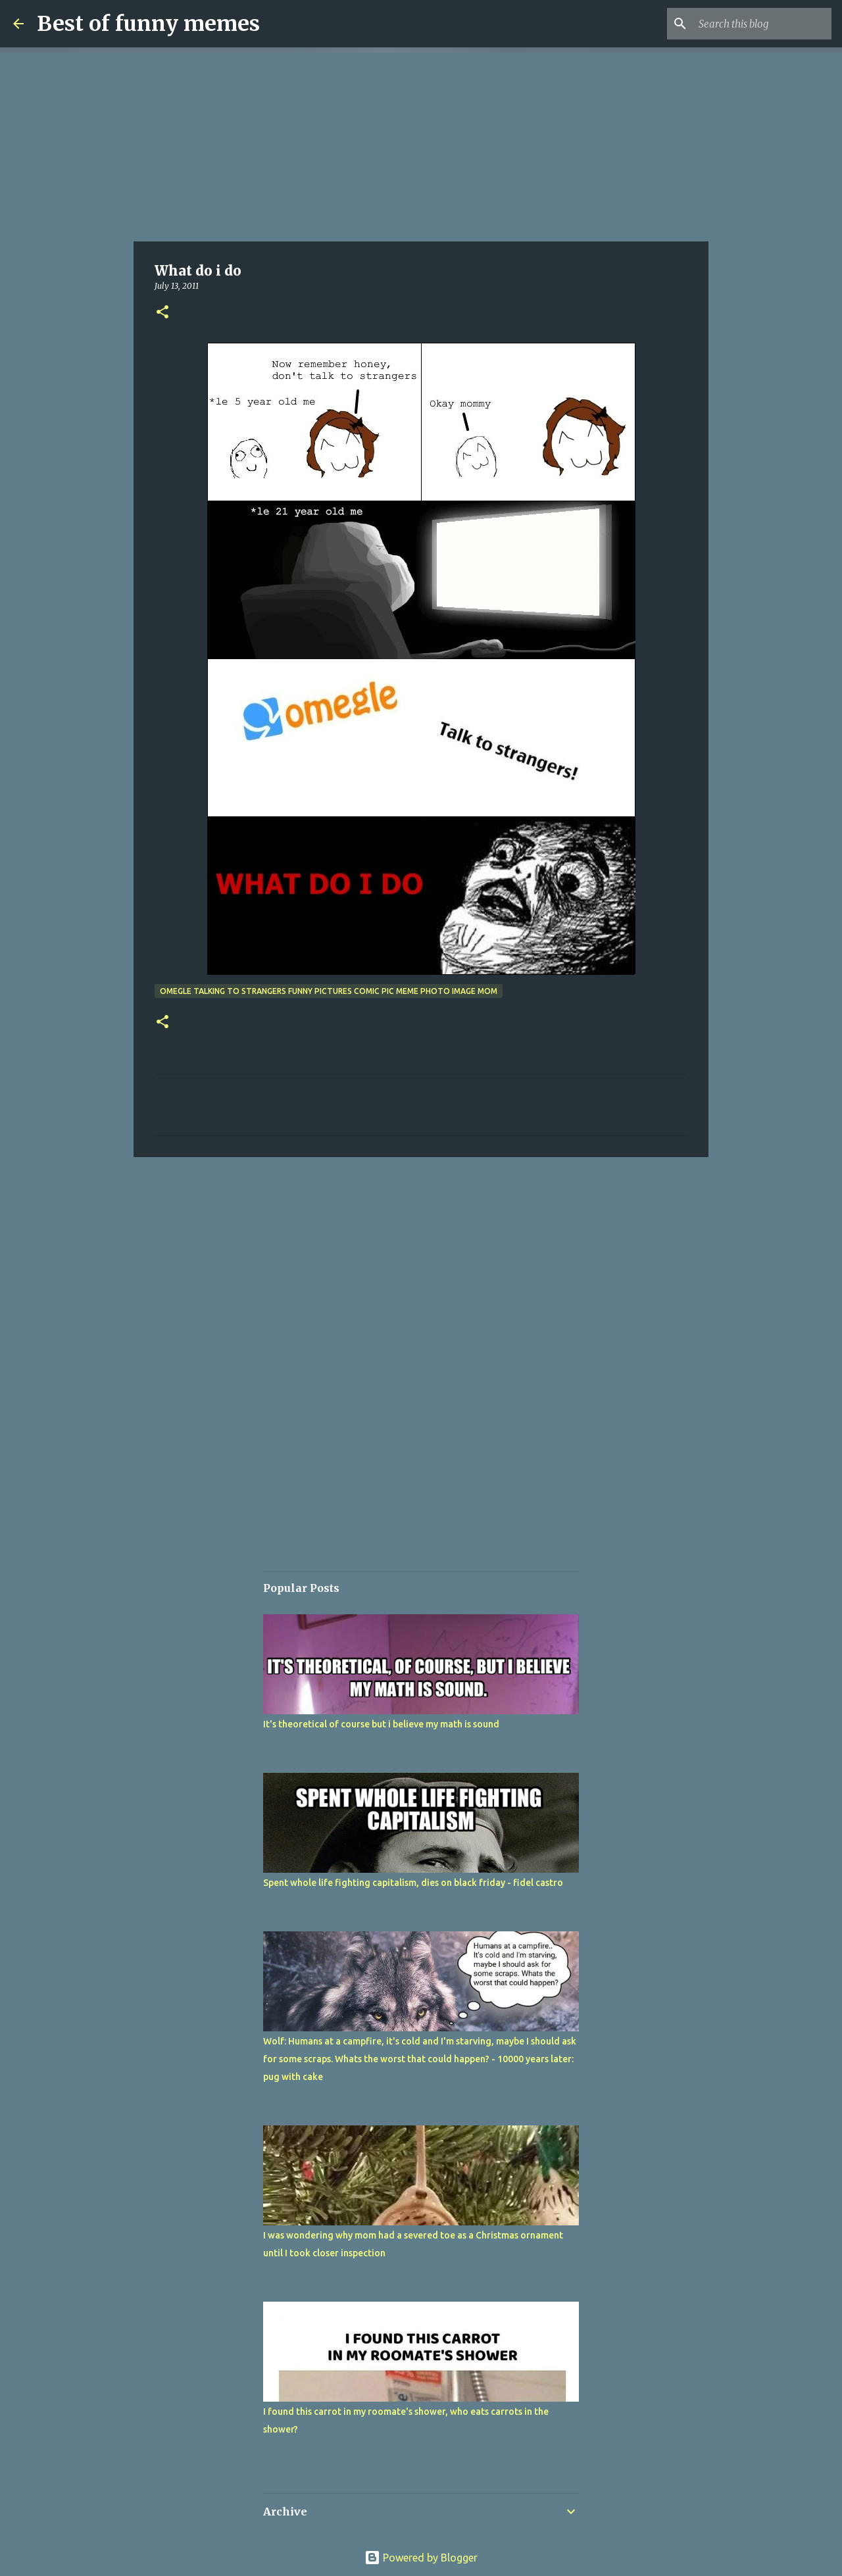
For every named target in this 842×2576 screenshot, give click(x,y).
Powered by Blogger (421, 2558)
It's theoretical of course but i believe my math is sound (381, 1724)
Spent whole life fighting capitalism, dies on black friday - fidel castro (413, 1882)
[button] (162, 313)
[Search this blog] (762, 23)
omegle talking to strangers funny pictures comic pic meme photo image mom (328, 991)
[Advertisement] (421, 145)
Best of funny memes (148, 24)
